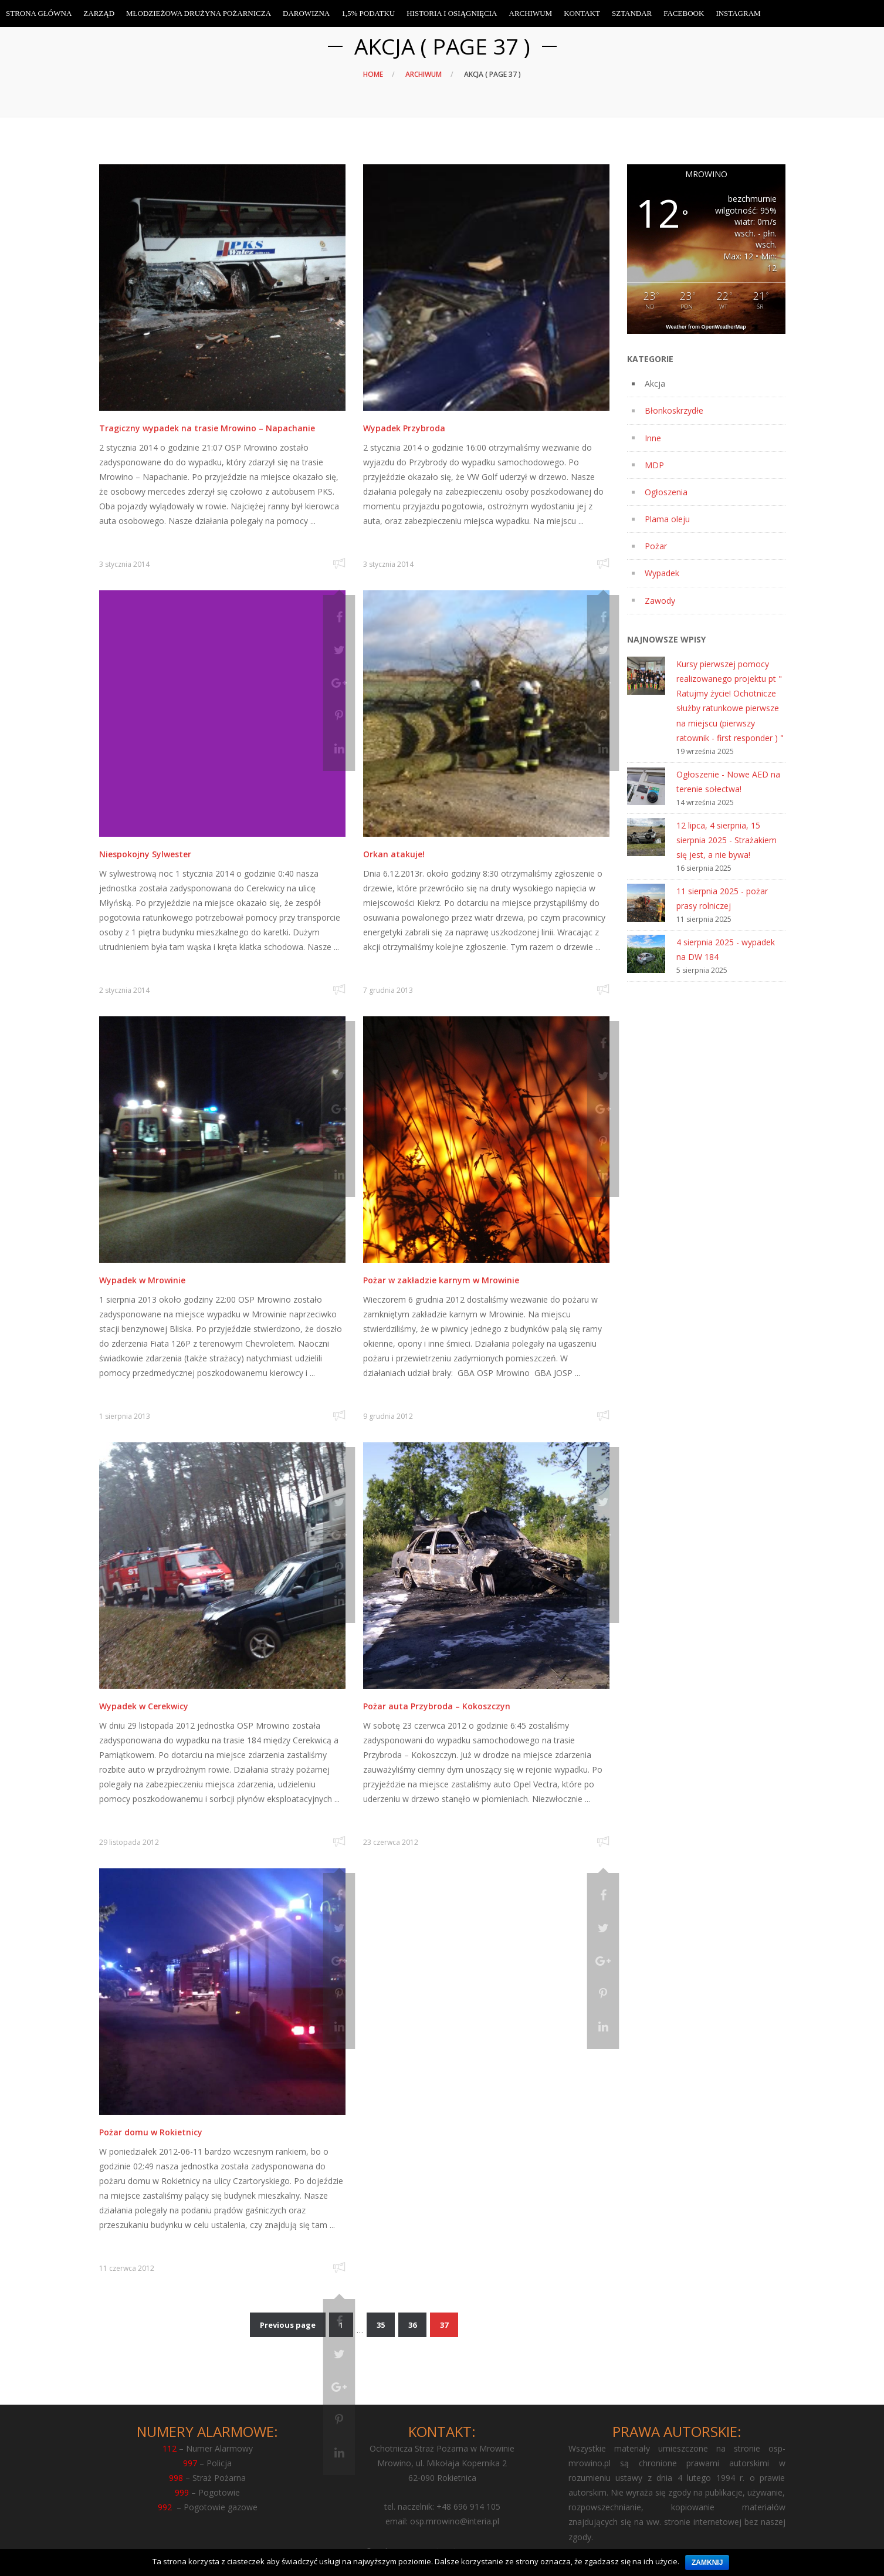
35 (381, 2325)
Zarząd (98, 13)
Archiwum (423, 74)
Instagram (738, 13)
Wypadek (662, 573)
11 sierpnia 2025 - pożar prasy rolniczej (722, 898)
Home (373, 74)
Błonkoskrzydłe (674, 410)
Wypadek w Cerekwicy (143, 1706)
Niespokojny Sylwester (145, 854)
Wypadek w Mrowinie (142, 1280)
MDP (654, 465)
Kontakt (582, 13)
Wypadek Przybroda (404, 428)
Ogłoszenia (666, 492)
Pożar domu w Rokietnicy (150, 2132)
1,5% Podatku (368, 13)
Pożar (656, 546)
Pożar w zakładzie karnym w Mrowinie (441, 1280)
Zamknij (707, 2562)
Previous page (288, 2325)
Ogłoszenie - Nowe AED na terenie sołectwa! (728, 782)
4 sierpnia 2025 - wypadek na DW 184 (725, 949)
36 (412, 2325)
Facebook (683, 13)
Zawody (660, 600)
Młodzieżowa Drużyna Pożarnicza (198, 13)
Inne (653, 438)
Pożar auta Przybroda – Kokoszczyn (436, 1706)
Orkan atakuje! (394, 854)
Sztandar (632, 13)
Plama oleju (667, 519)
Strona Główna (39, 13)
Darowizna (306, 13)
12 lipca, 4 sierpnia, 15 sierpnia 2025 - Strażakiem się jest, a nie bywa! (726, 840)
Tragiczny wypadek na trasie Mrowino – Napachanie (207, 428)
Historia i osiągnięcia (452, 13)
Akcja (655, 383)
